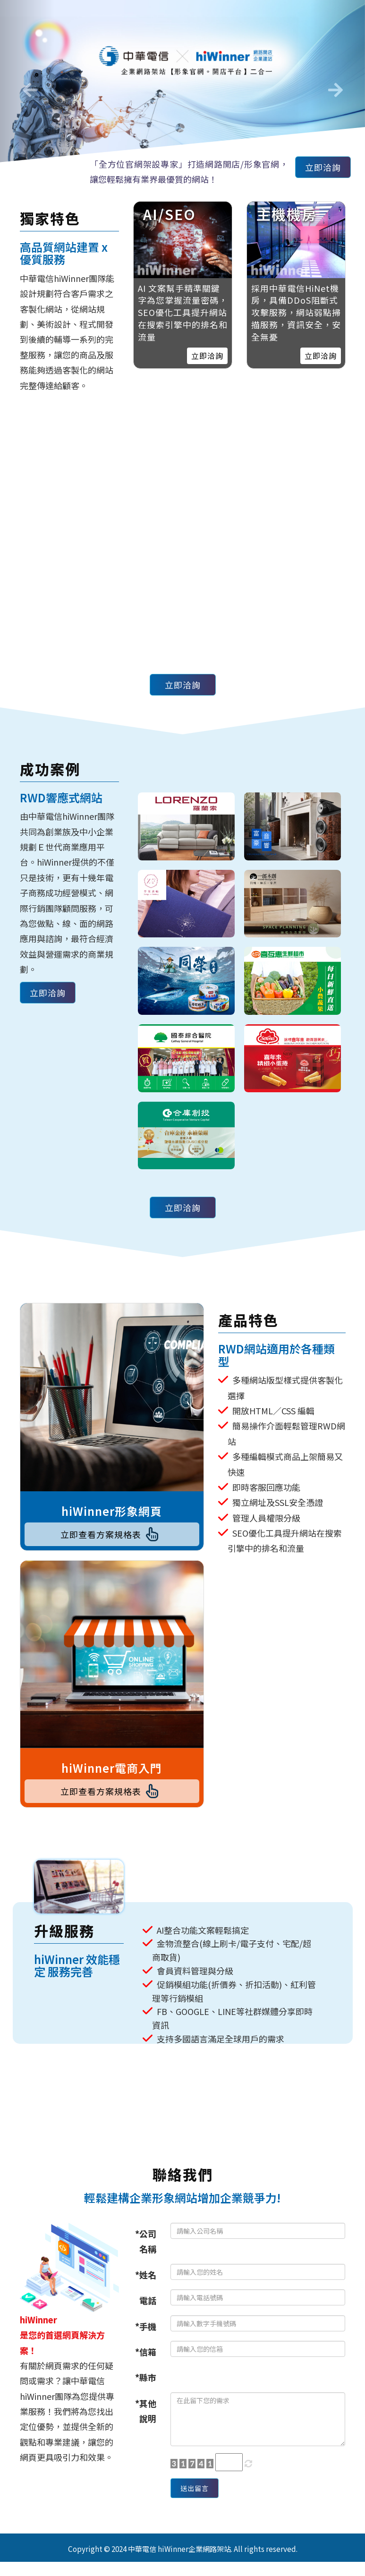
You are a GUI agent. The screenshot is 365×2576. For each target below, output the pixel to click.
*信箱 (145, 2361)
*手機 (145, 2335)
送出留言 (199, 2500)
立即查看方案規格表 (111, 1537)
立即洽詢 (318, 169)
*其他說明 (145, 2420)
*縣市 (145, 2386)
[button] (27, 86)
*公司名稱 (145, 2250)
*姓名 (145, 2284)
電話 (147, 2310)
